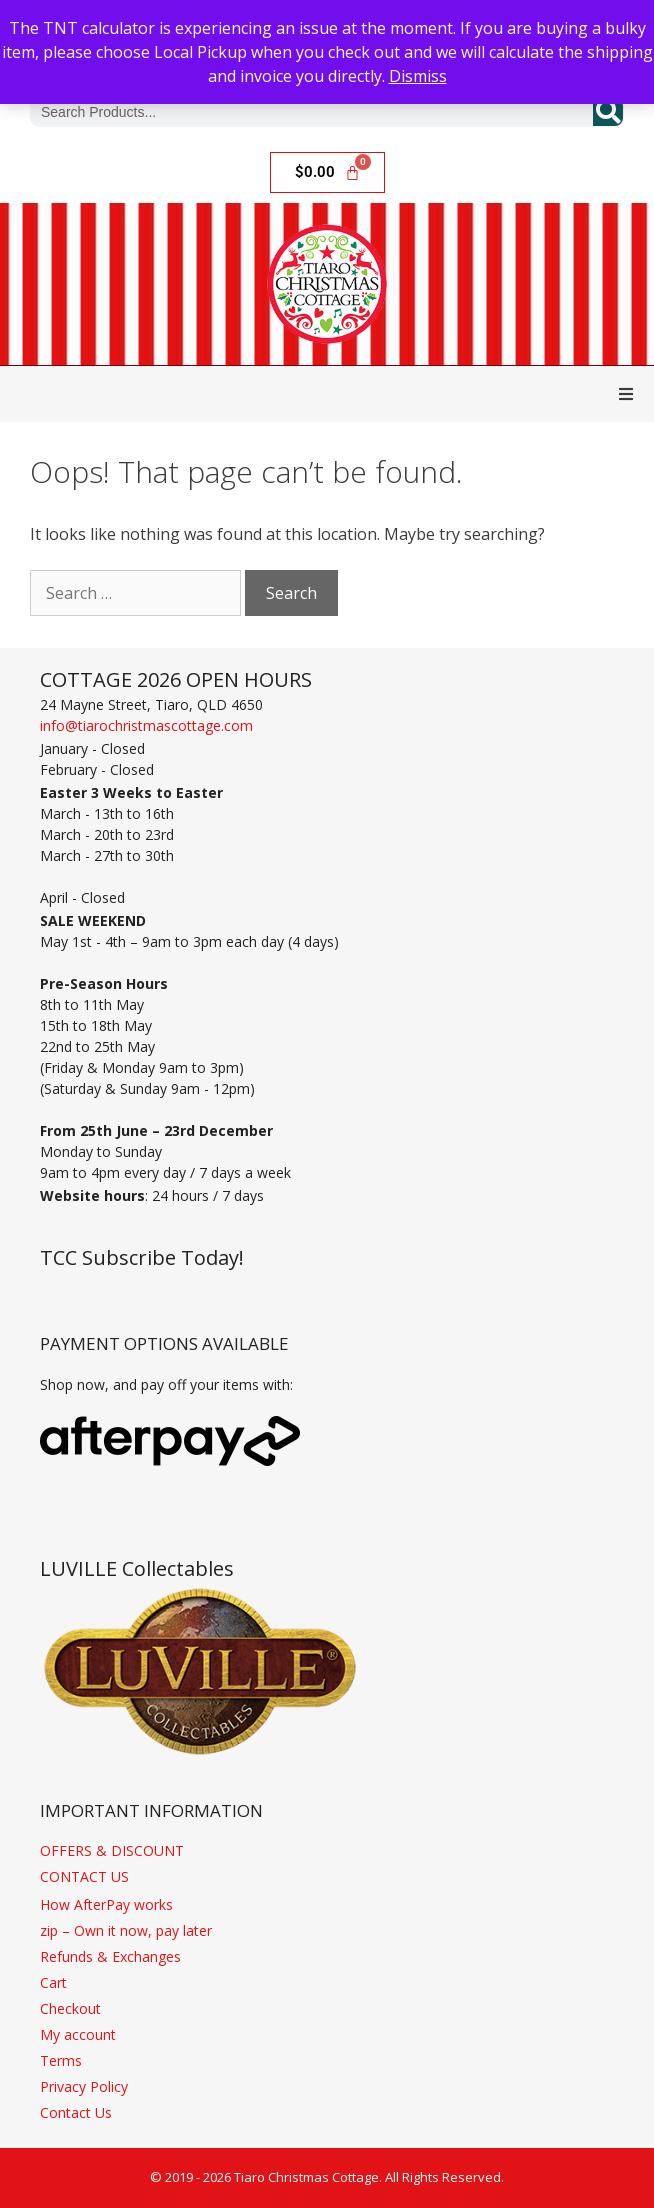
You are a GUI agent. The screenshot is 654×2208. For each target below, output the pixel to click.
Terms (61, 2060)
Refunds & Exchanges (110, 1956)
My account (78, 2034)
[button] (626, 394)
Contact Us (76, 2112)
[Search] (608, 112)
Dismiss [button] (418, 76)
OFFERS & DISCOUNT (112, 1850)
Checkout (70, 2008)
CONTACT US (84, 1876)
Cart (53, 1982)
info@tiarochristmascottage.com (146, 725)
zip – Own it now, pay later (126, 1930)
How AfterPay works (106, 1904)
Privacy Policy (84, 2086)
